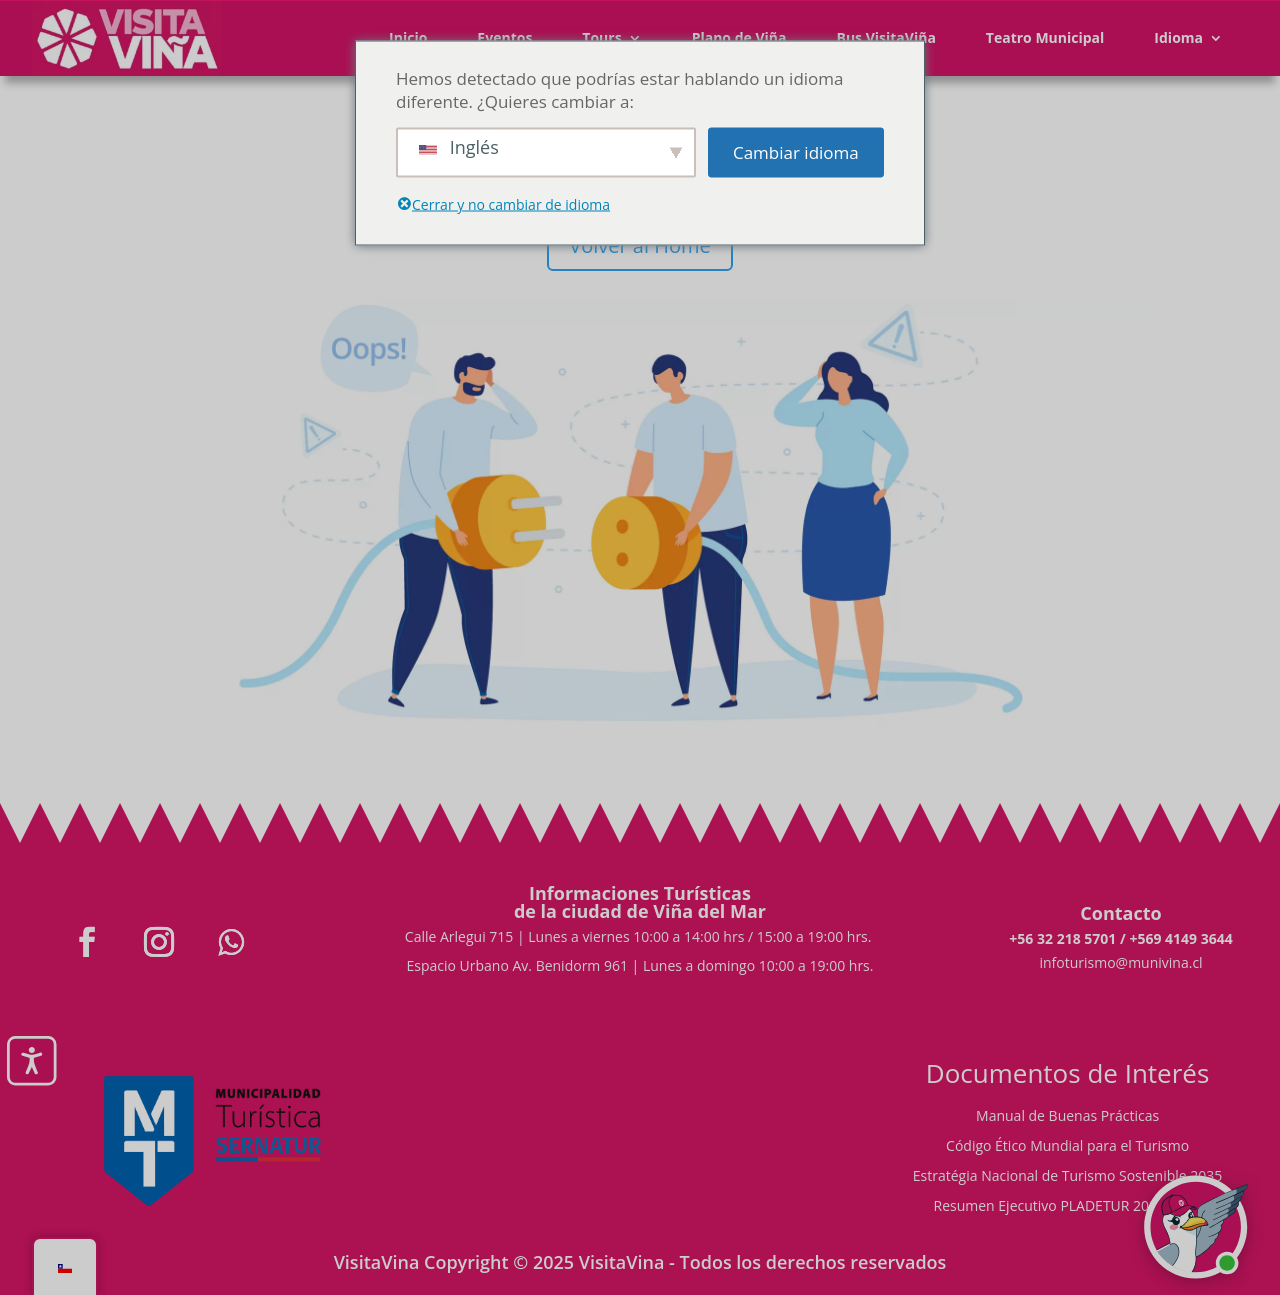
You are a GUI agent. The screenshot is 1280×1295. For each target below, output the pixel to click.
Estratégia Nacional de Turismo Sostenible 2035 (1068, 1177)
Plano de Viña (739, 37)
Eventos (504, 37)
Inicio (408, 37)
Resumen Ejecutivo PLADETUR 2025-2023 (1068, 1207)
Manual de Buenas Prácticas (1067, 1117)
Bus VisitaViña (885, 37)
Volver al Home (639, 245)
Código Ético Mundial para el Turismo (1067, 1147)
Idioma (1178, 37)
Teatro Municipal (1045, 37)
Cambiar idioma (796, 152)
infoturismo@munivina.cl (1120, 962)
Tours (601, 37)
